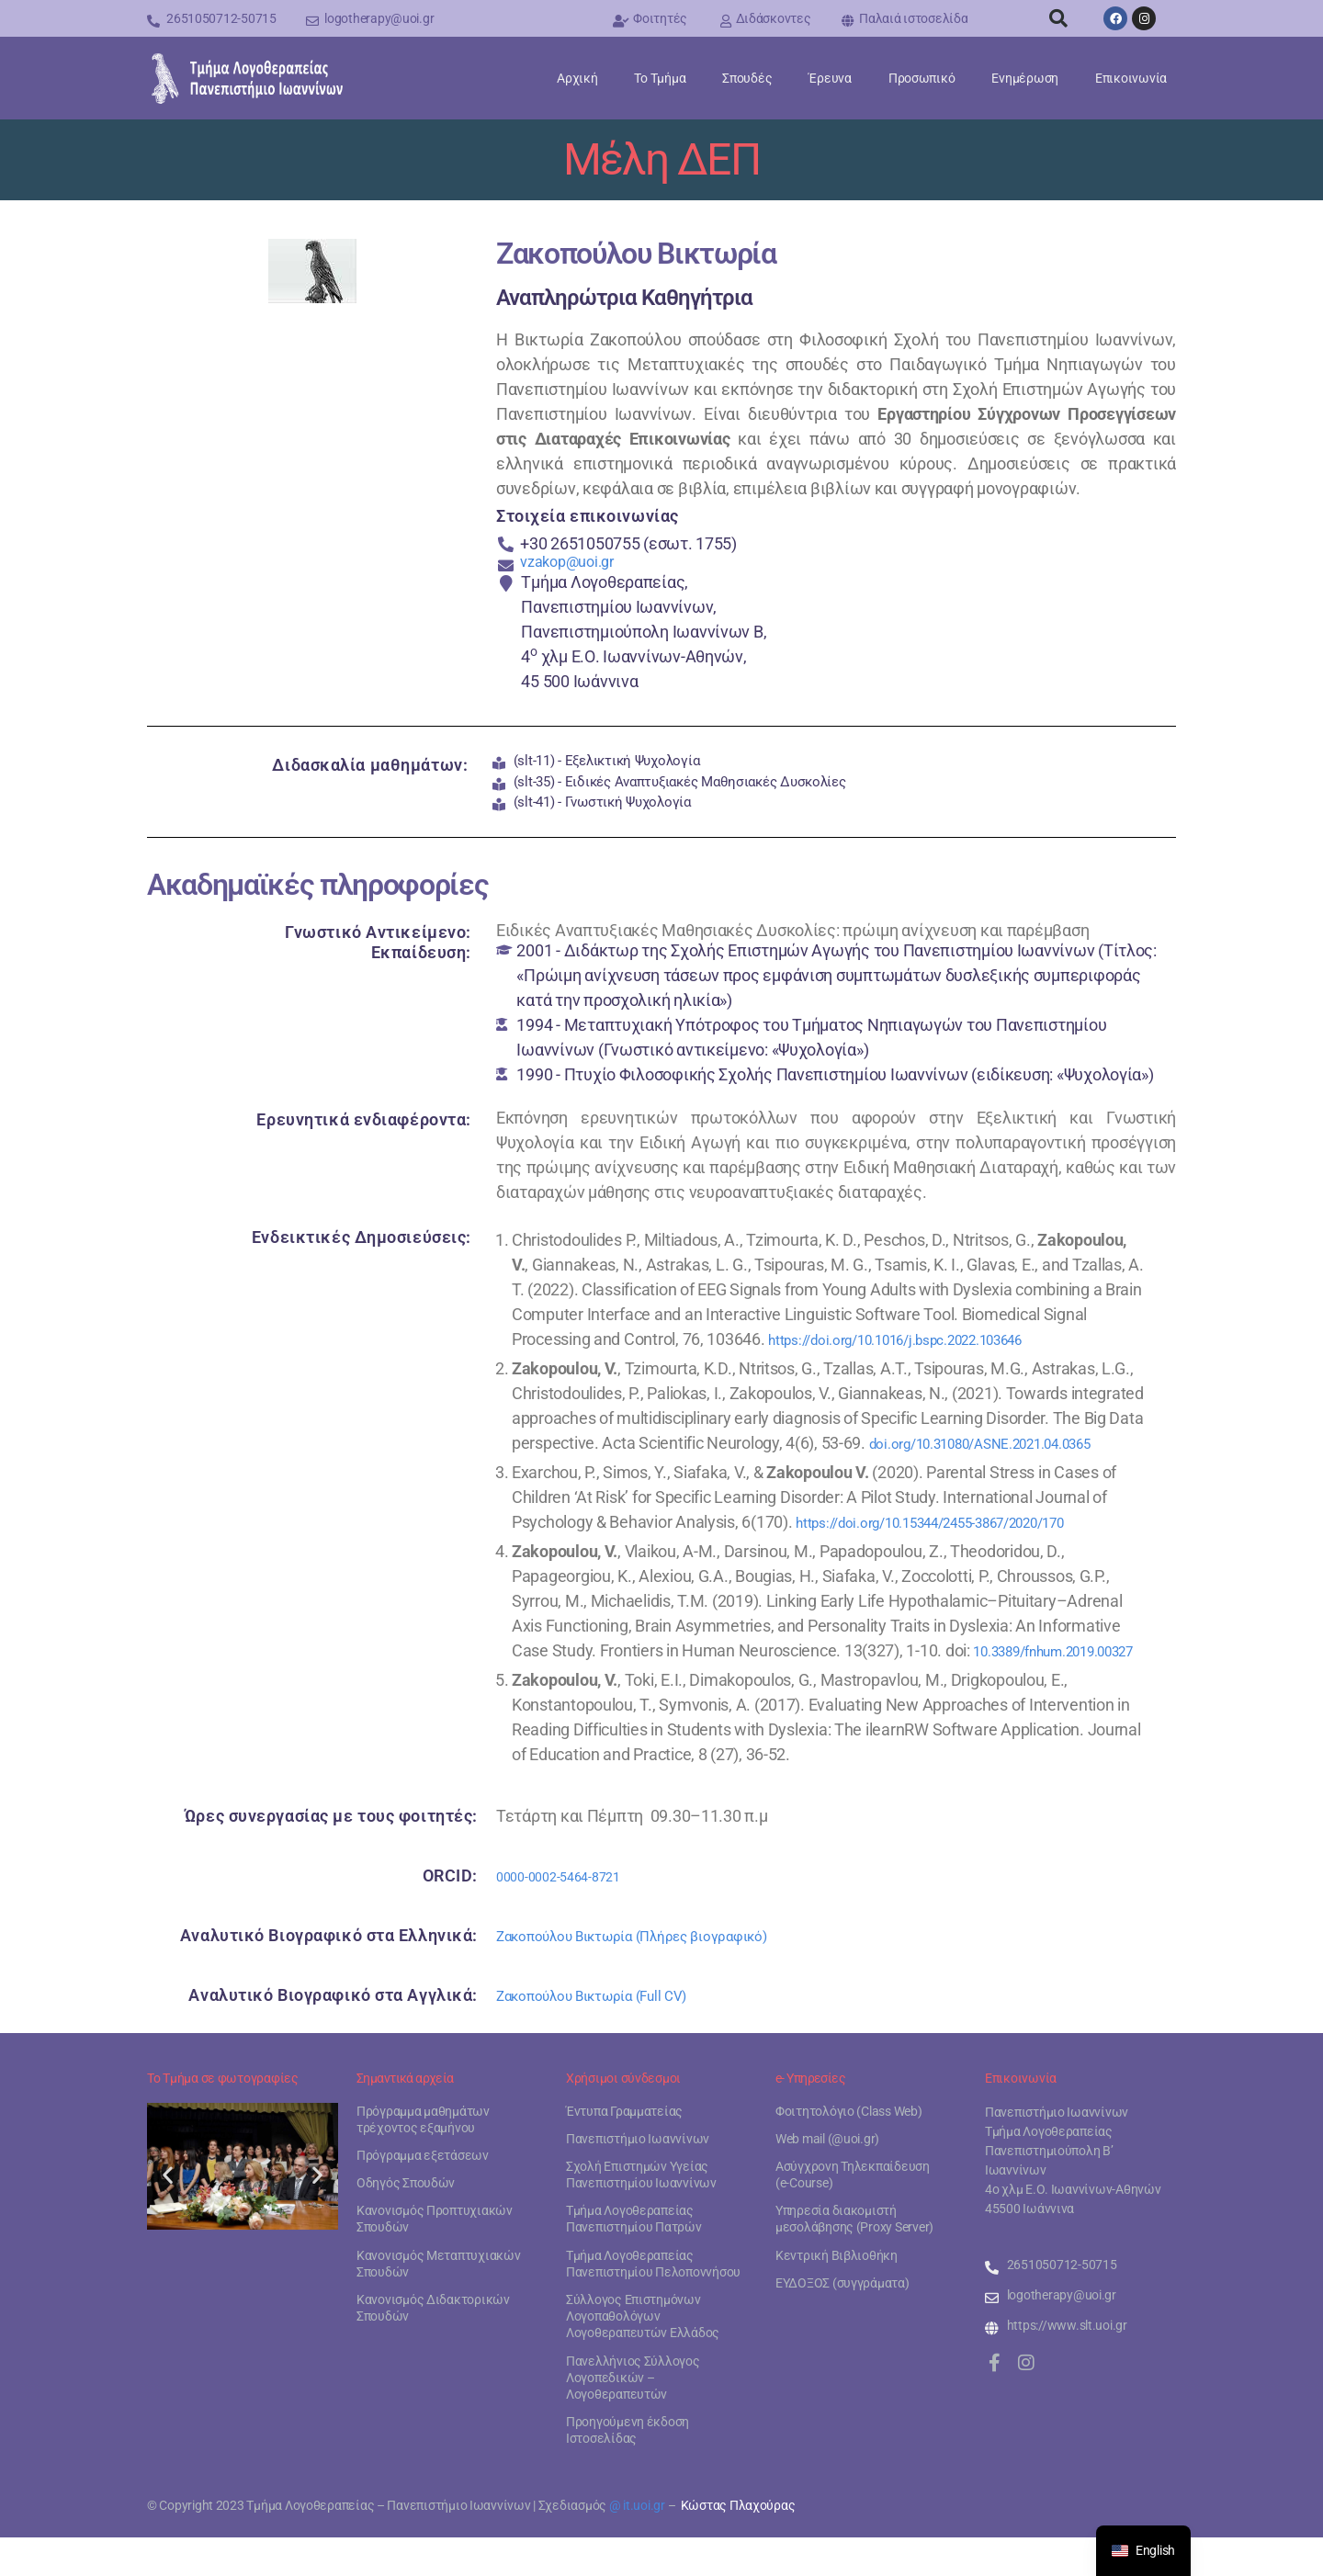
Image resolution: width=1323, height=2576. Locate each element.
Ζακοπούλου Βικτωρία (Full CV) (609, 2033)
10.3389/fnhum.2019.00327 (612, 1689)
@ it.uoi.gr (637, 2543)
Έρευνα (829, 78)
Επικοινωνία (1131, 78)
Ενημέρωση (1024, 78)
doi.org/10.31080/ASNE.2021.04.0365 (1005, 1456)
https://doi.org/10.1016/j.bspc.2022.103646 (923, 1352)
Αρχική (577, 78)
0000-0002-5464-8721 (574, 1914)
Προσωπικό (922, 78)
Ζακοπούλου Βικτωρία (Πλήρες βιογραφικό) (657, 1973)
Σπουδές (747, 78)
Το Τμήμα (659, 78)
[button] (1058, 18)
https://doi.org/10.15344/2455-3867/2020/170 (960, 1535)
